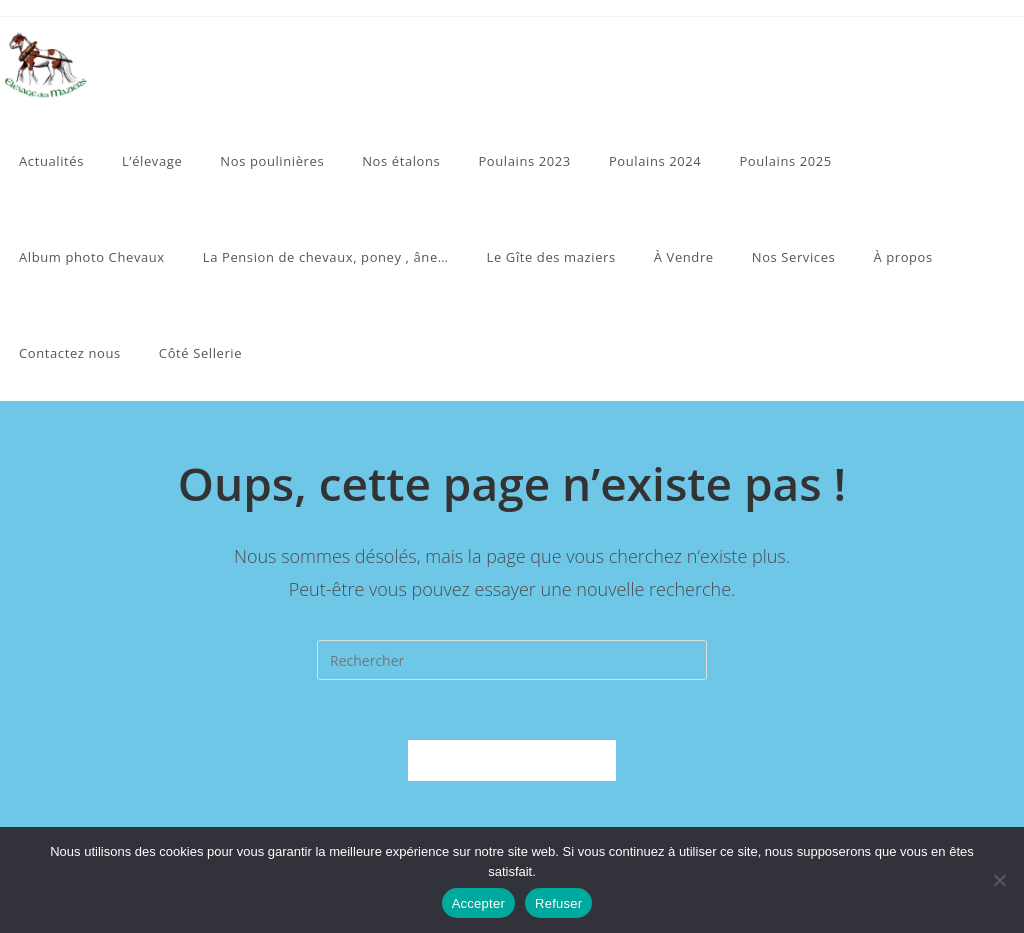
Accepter (478, 903)
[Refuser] (999, 880)
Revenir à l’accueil (512, 760)
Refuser (558, 903)
